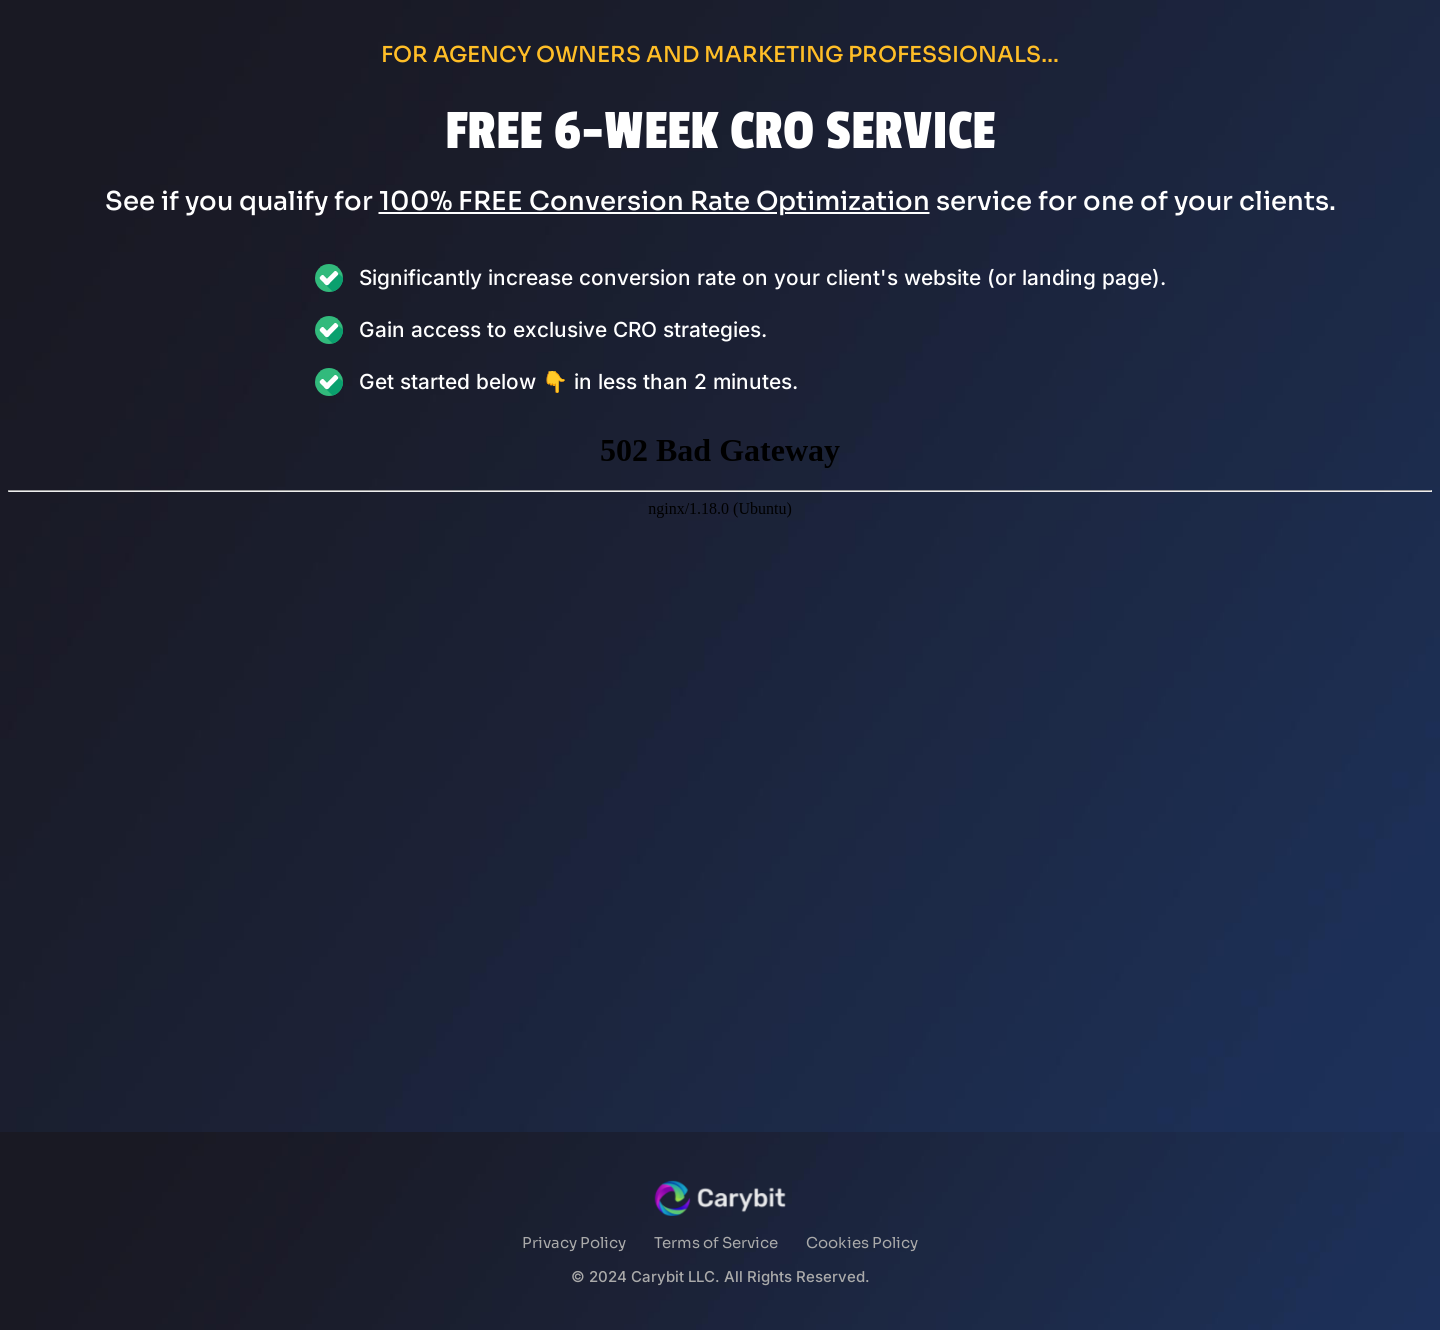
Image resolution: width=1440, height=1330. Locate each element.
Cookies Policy (862, 1242)
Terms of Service (716, 1242)
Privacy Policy (574, 1242)
